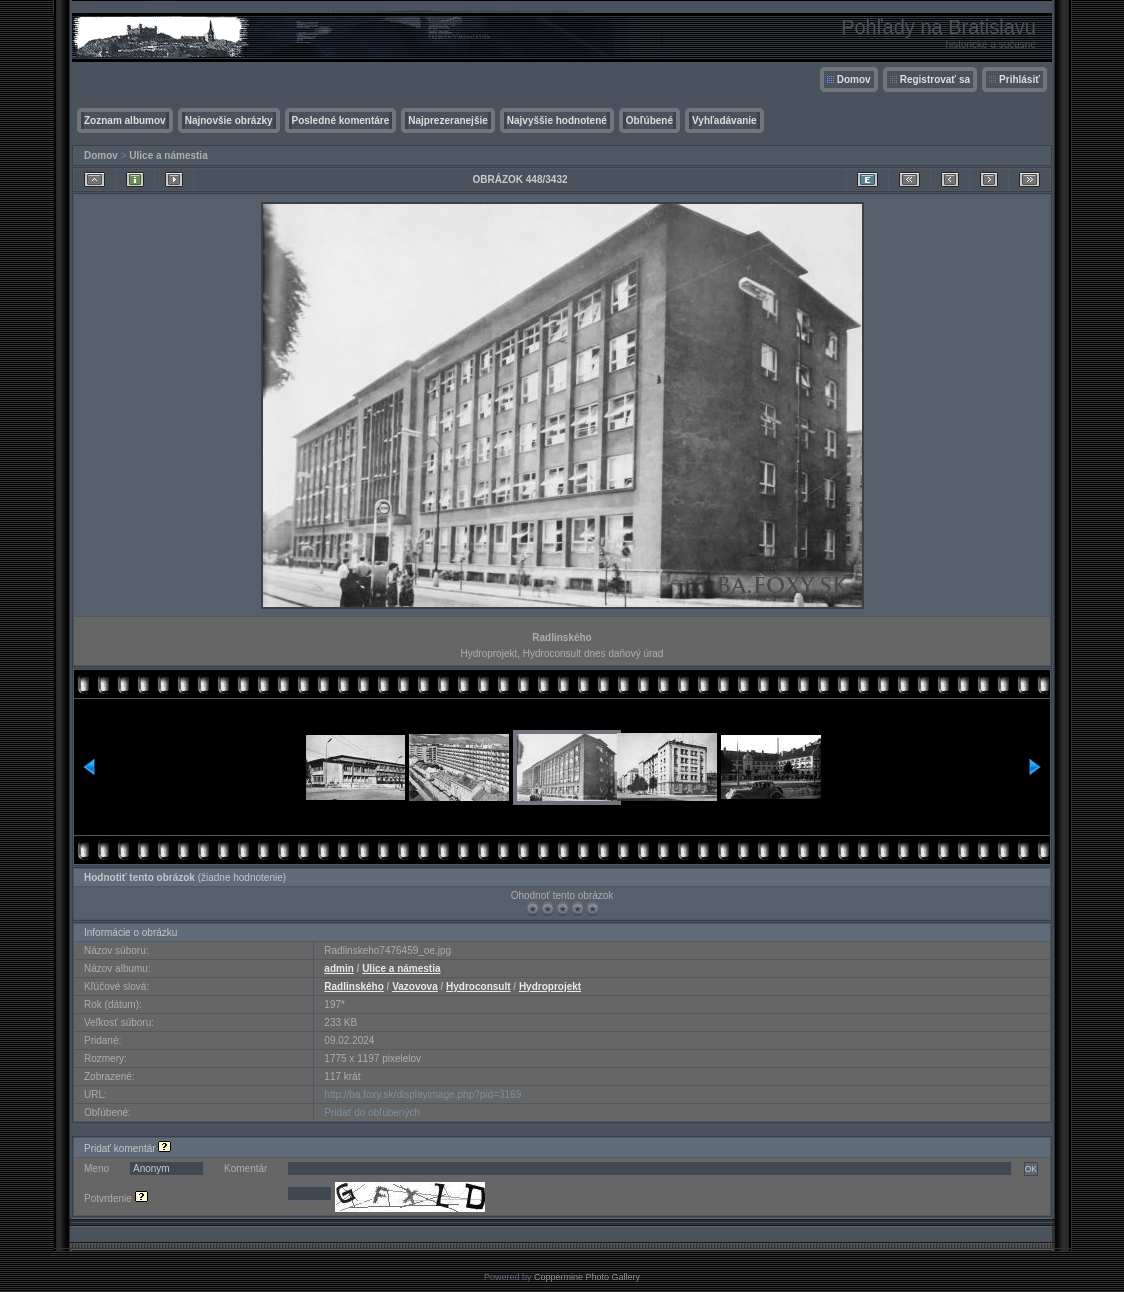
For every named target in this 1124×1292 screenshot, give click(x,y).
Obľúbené (649, 120)
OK (1031, 1169)
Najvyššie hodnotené (557, 120)
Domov (854, 79)
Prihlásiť (1019, 79)
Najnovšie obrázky (229, 120)
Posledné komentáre (341, 120)
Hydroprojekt (550, 986)
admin (338, 968)
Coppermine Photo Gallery (587, 1277)
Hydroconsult (478, 986)
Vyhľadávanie (724, 120)
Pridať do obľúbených (372, 1112)
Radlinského (353, 986)
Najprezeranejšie (448, 120)
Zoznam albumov (125, 120)
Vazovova (415, 986)
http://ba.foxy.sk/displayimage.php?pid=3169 (422, 1094)
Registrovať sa (935, 79)
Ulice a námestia (168, 155)
